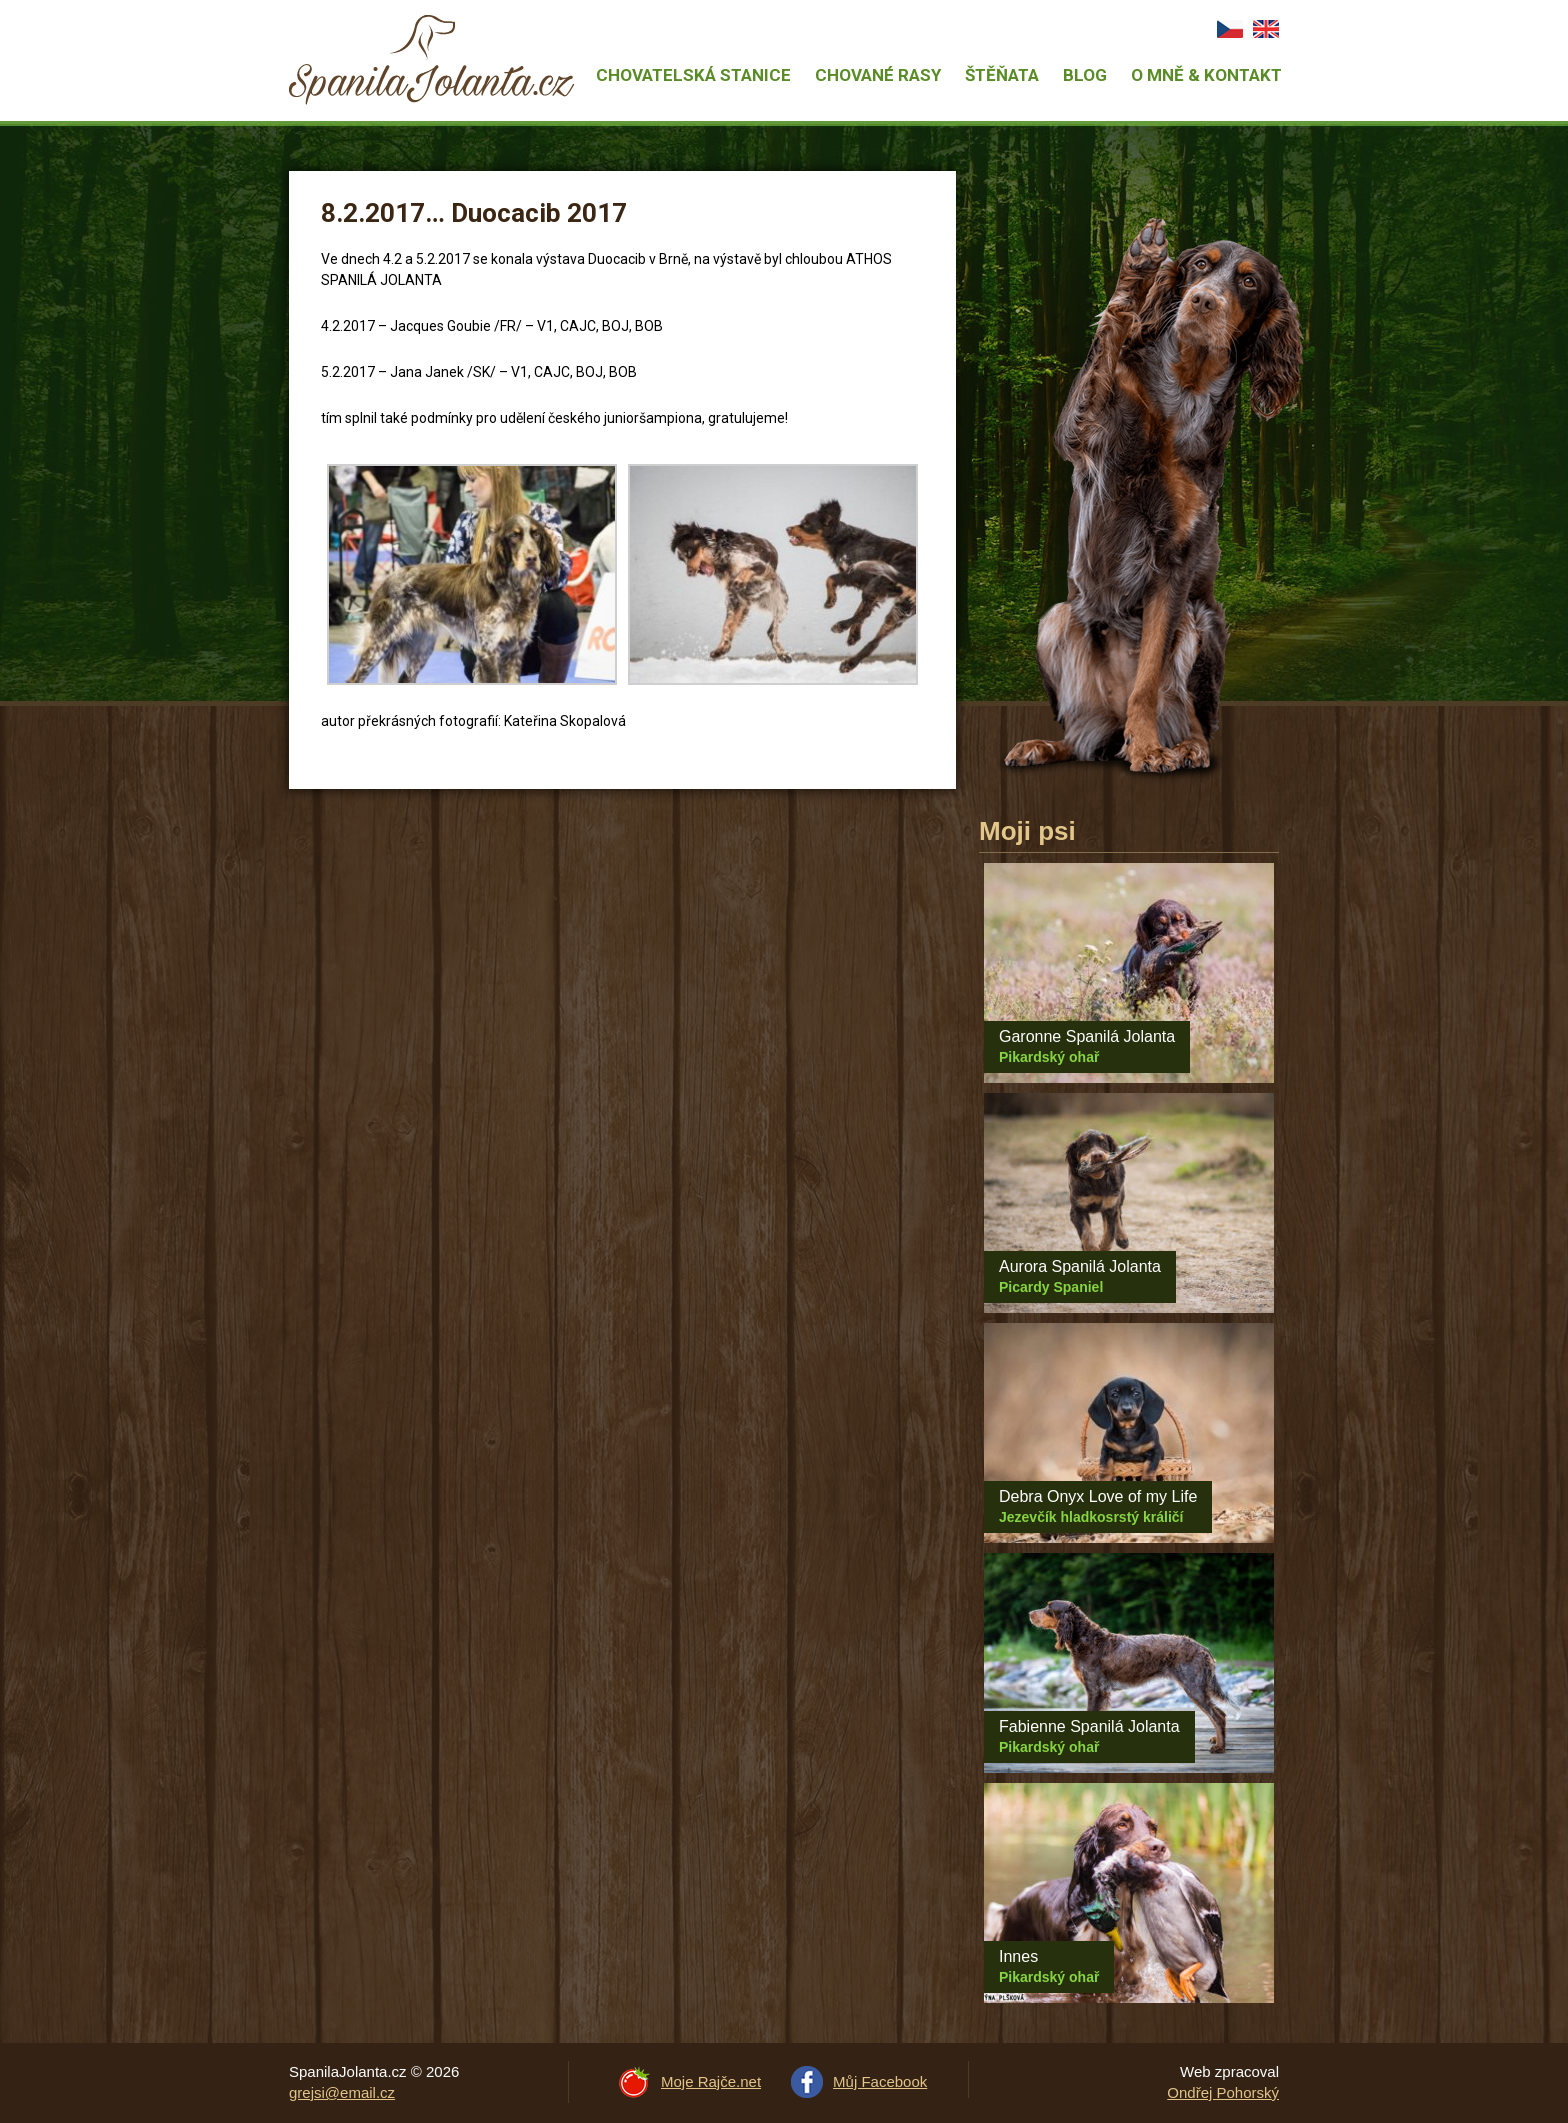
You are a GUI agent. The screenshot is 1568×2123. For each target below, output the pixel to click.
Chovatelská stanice (693, 75)
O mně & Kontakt (1206, 75)
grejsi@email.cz (342, 2092)
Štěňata (1002, 75)
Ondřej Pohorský (1223, 2092)
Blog (1085, 75)
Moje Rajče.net (711, 2081)
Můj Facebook (880, 2081)
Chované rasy (878, 75)
